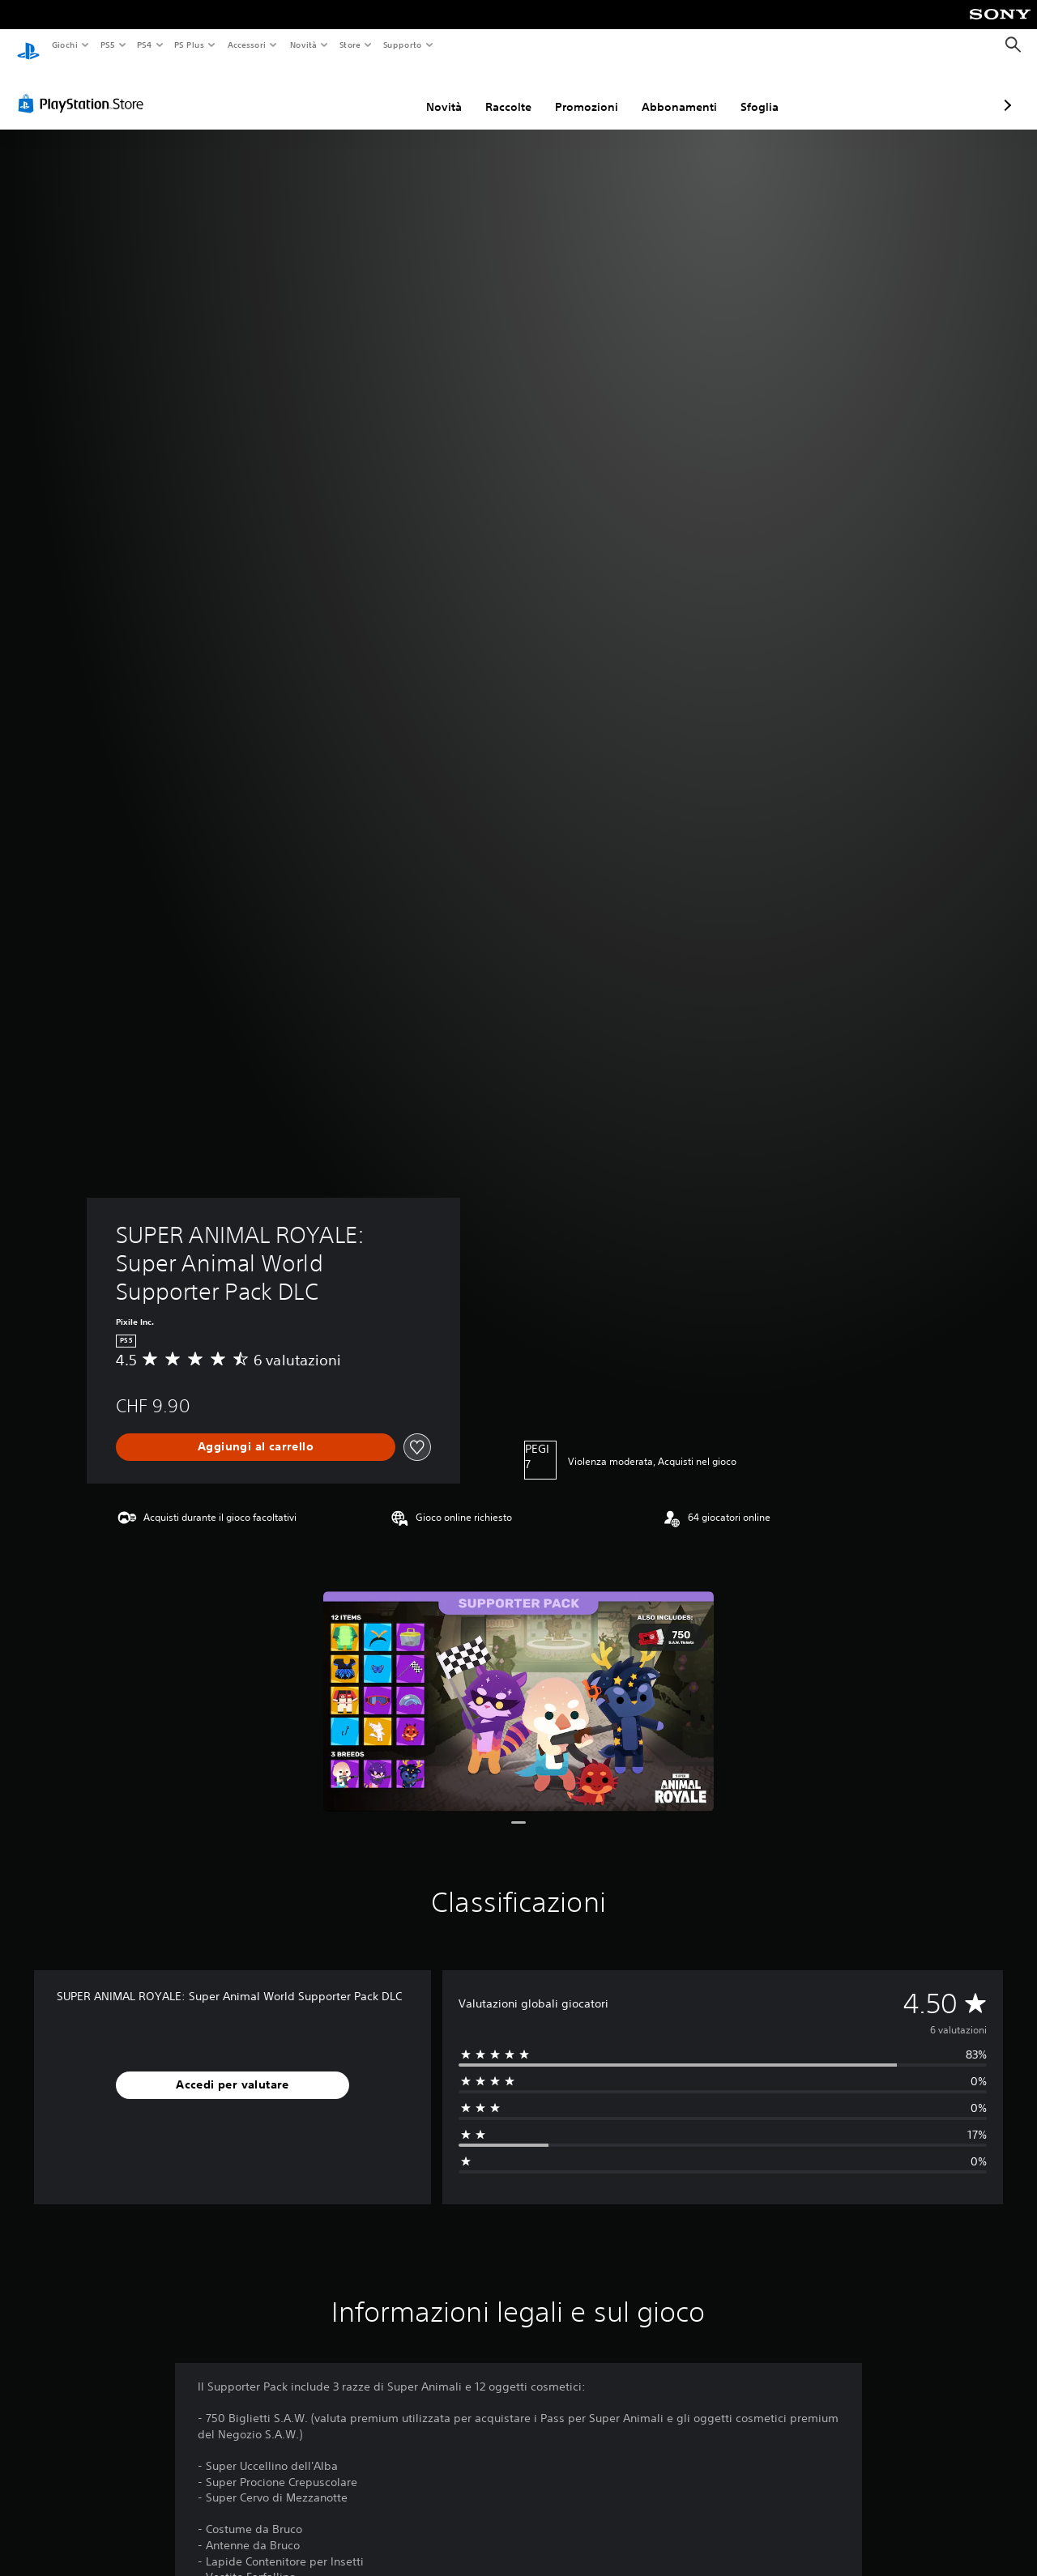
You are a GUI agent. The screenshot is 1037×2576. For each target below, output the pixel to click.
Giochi (64, 44)
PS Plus (189, 44)
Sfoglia (674, 91)
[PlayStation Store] (84, 88)
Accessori (247, 44)
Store (350, 44)
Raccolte (422, 91)
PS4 (145, 44)
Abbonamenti (593, 91)
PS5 (108, 44)
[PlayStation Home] (28, 45)
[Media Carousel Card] (518, 1685)
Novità (302, 44)
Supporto (402, 44)
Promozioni (500, 91)
